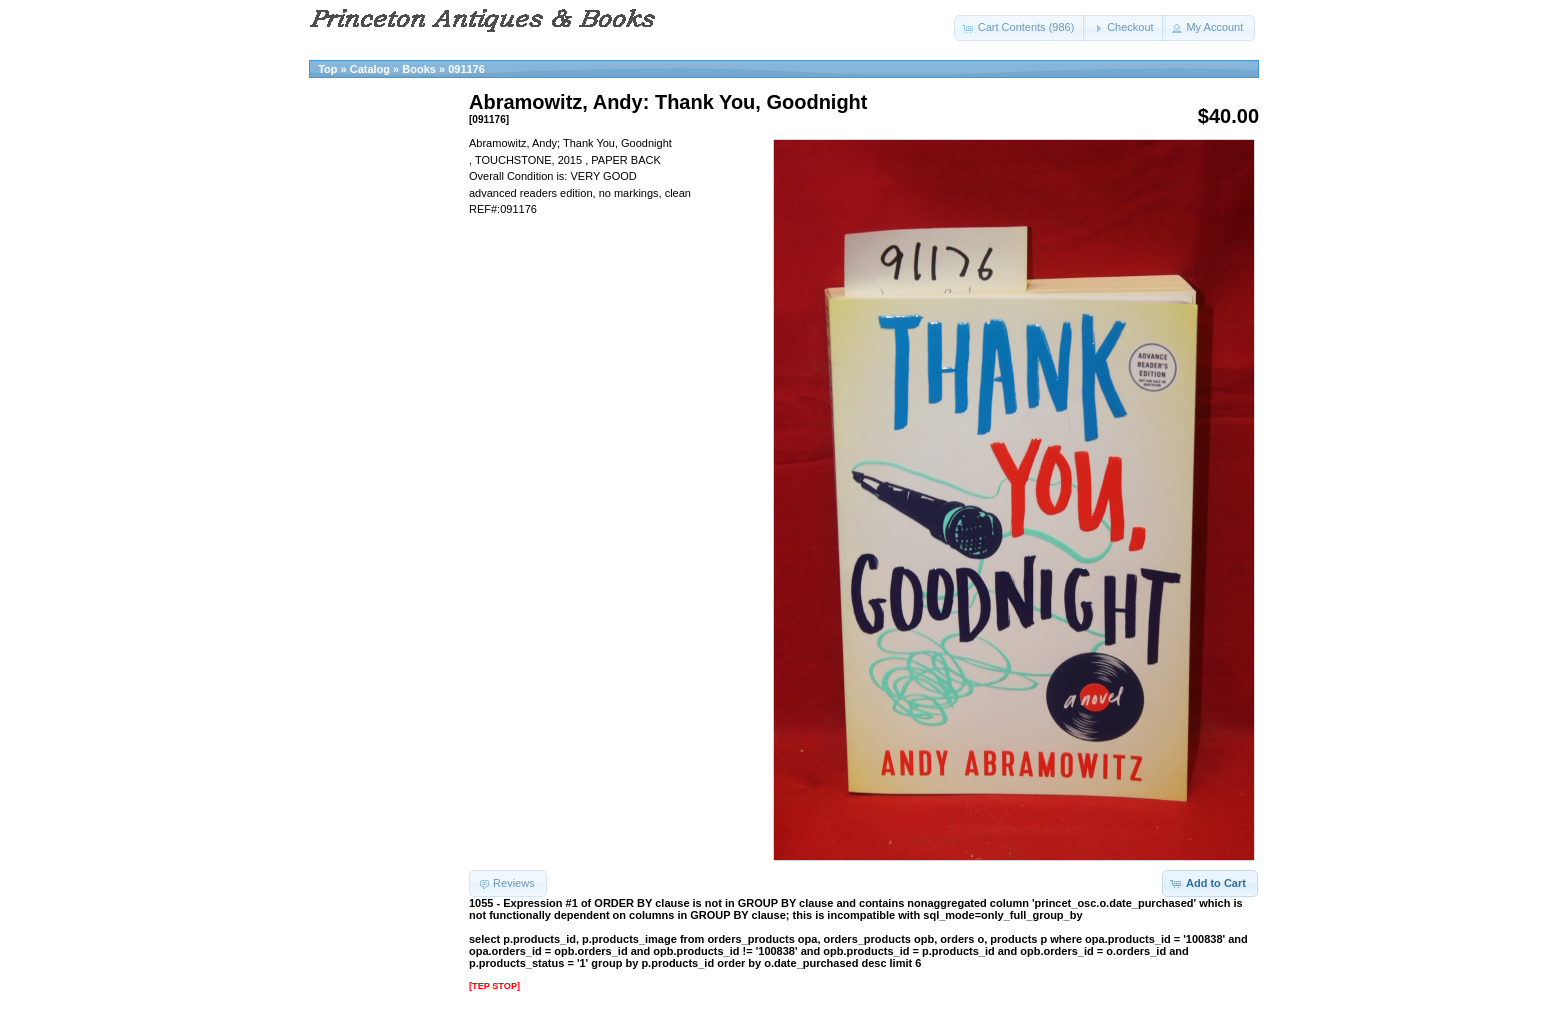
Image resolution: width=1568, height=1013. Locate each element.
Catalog (370, 69)
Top (327, 69)
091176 (466, 69)
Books (419, 69)
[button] (1020, 28)
